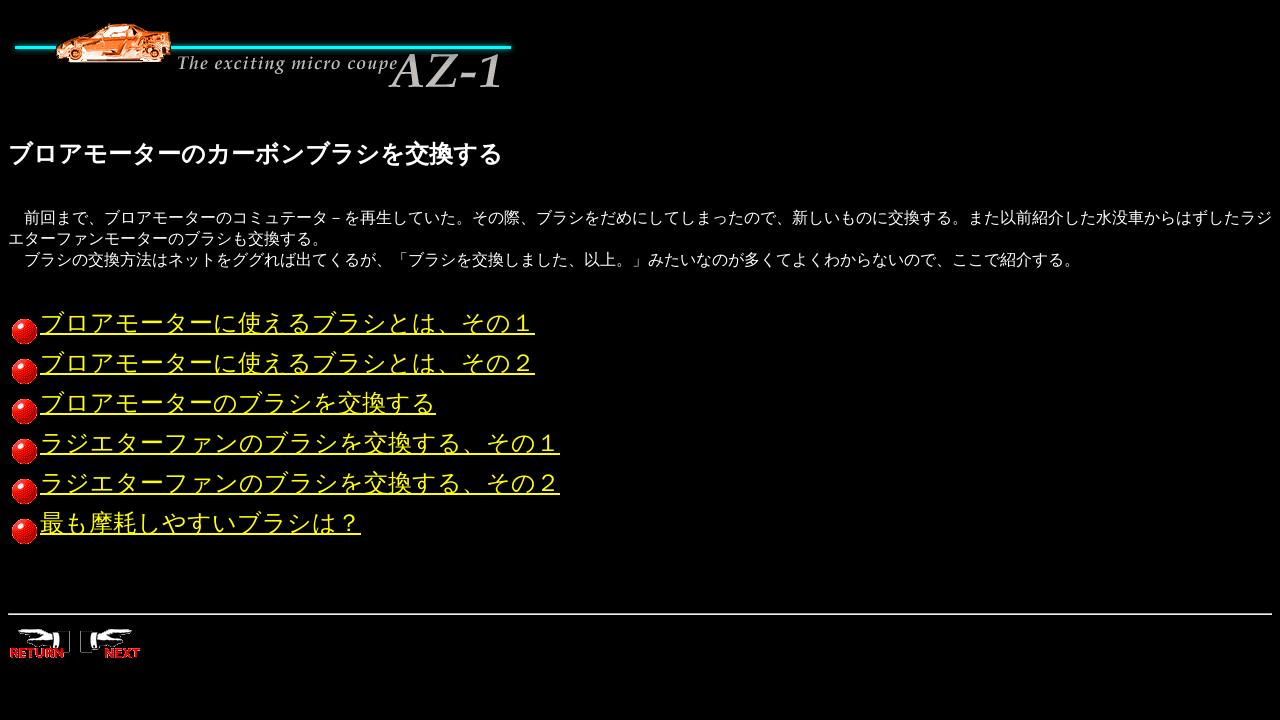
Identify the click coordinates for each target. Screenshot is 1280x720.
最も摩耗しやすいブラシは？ (184, 523)
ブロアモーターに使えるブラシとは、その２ (271, 363)
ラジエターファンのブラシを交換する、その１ (284, 443)
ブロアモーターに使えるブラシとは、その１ (271, 323)
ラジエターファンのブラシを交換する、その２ (284, 483)
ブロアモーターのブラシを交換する (222, 403)
